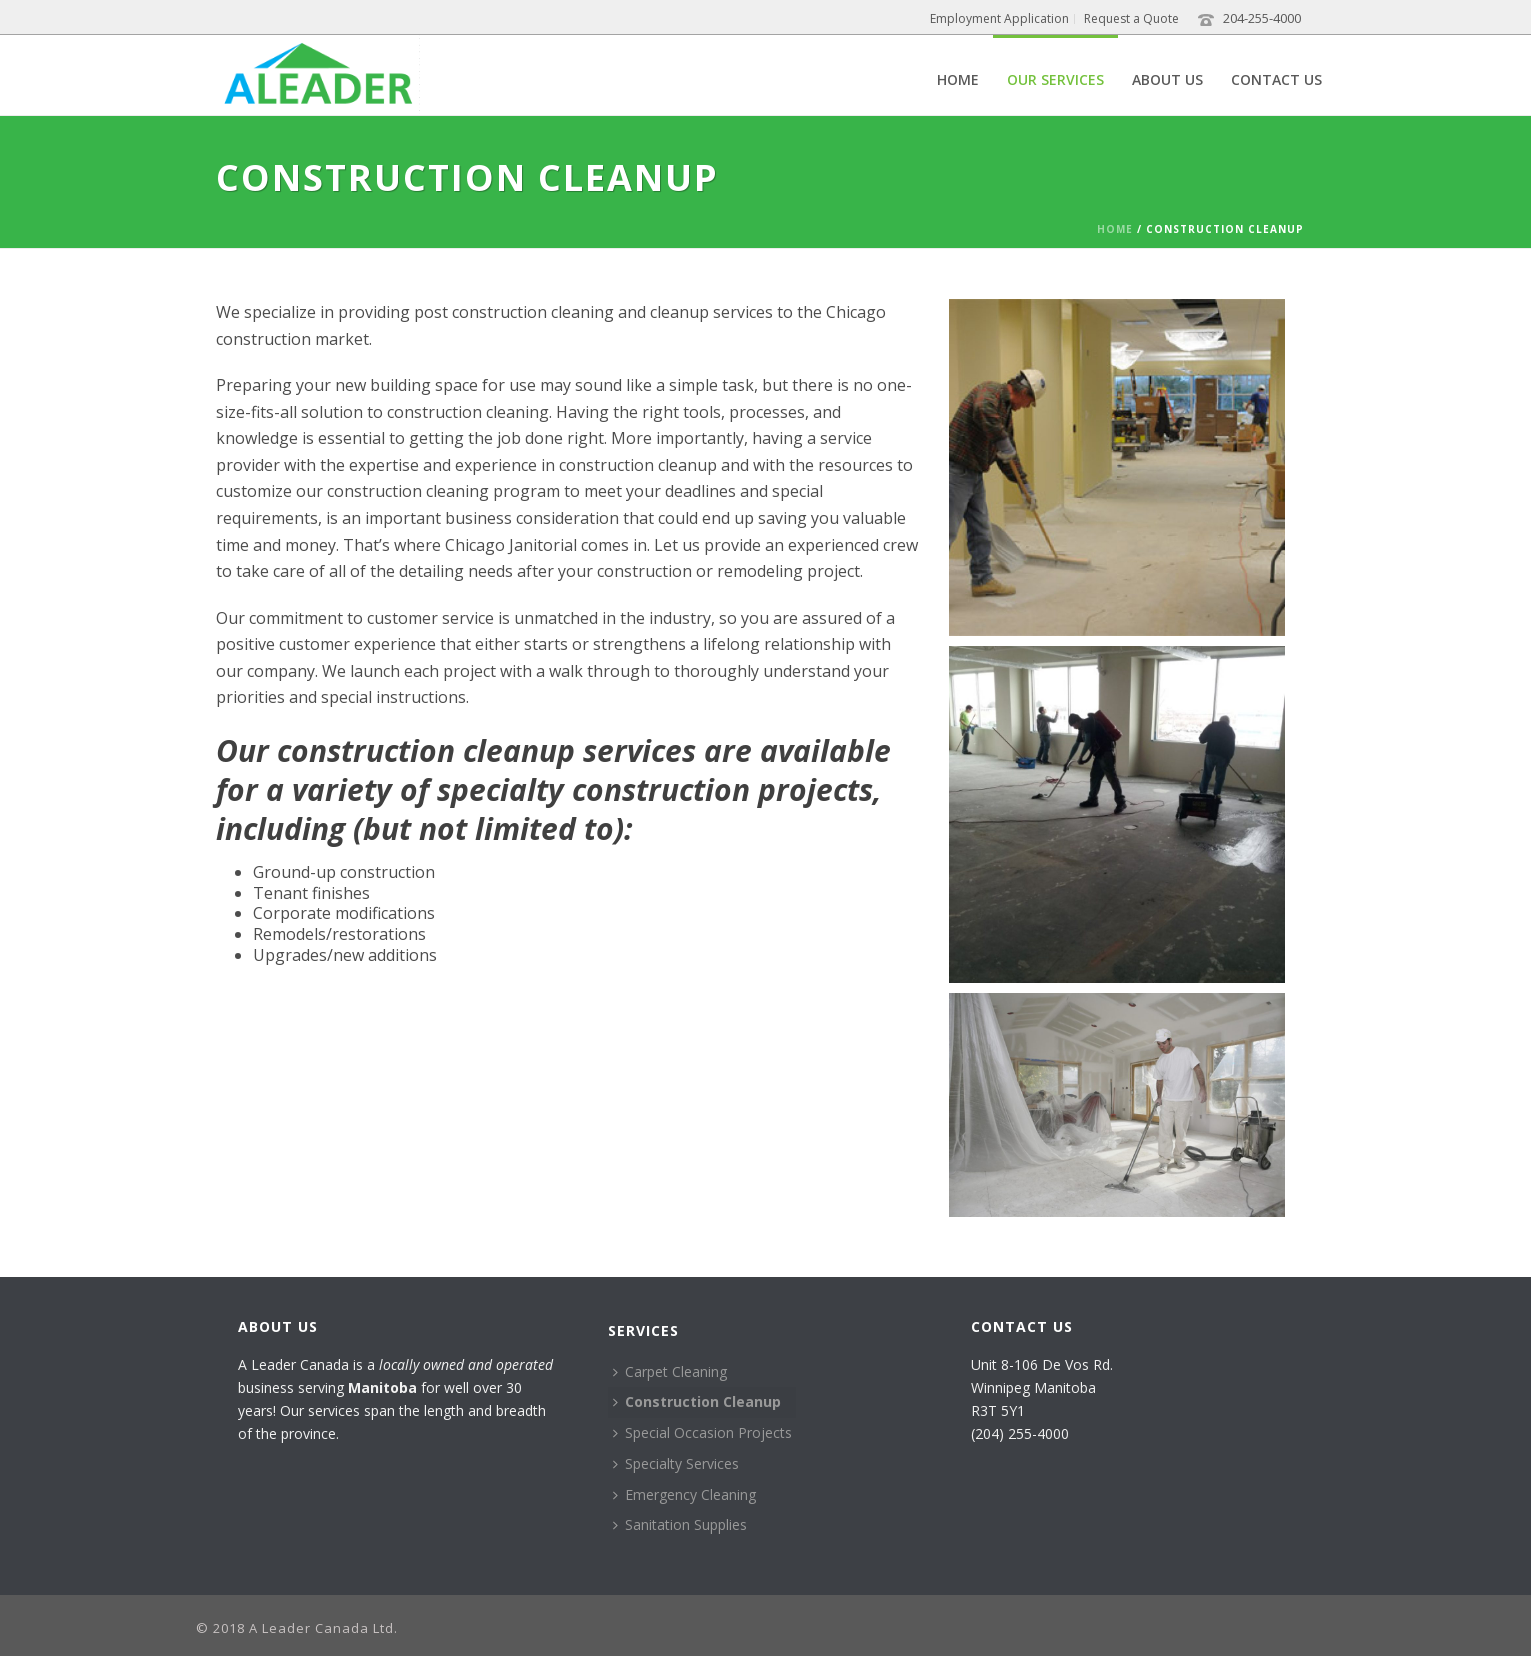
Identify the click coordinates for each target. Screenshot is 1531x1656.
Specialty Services (676, 1463)
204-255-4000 (1262, 18)
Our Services (1055, 79)
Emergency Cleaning (684, 1494)
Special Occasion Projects (702, 1432)
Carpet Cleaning (670, 1371)
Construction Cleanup (697, 1401)
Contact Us (1276, 79)
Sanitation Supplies (680, 1524)
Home (958, 79)
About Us (1167, 79)
